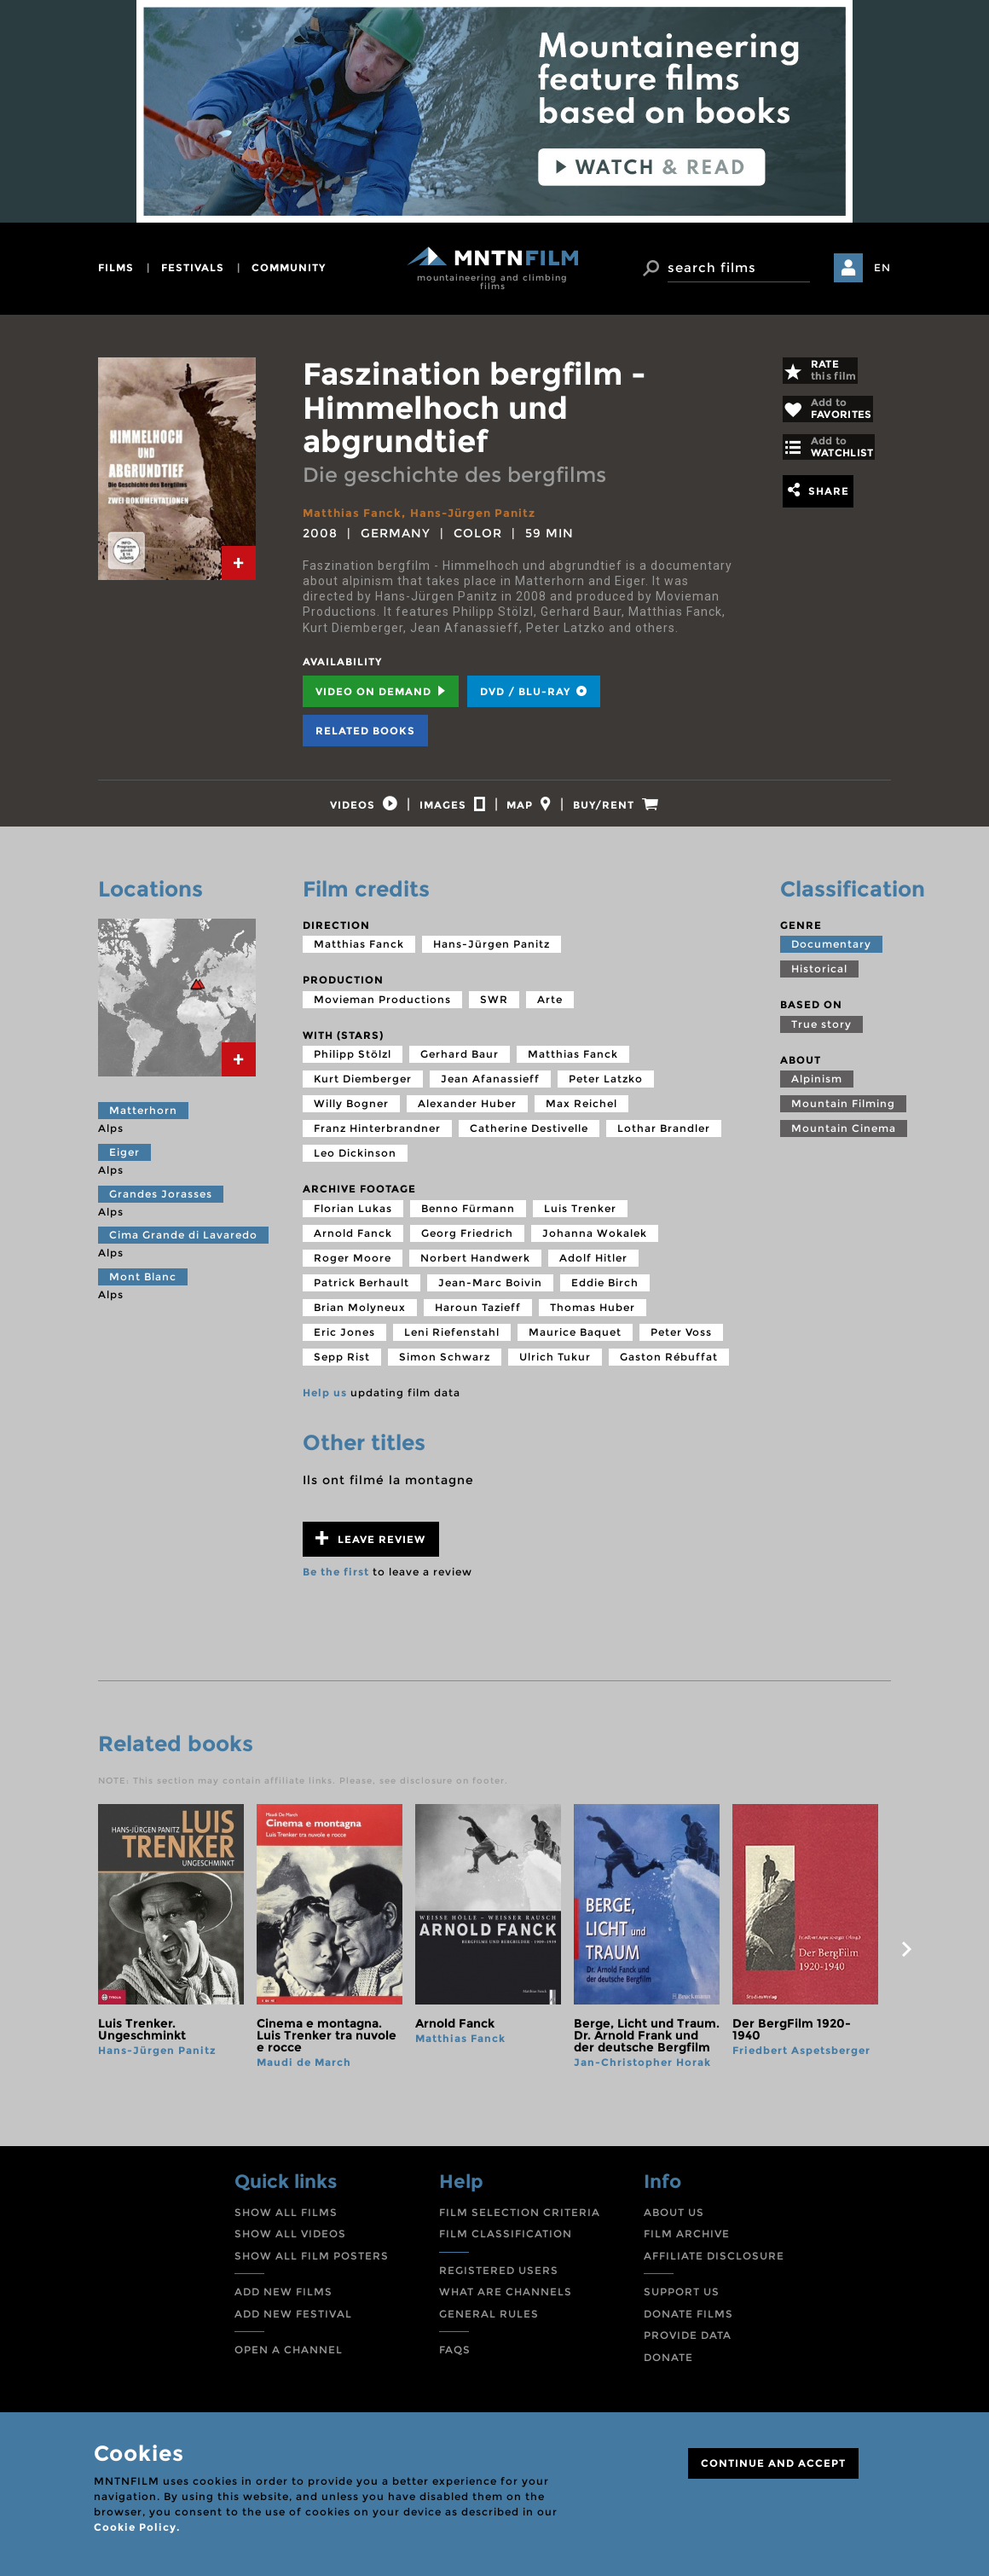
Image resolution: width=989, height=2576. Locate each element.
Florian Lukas (353, 1220)
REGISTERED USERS (498, 2281)
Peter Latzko (606, 1090)
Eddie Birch (605, 1294)
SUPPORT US (682, 2303)
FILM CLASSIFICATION (505, 2245)
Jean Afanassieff (490, 1090)
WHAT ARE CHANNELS (505, 2303)
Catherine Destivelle (529, 1140)
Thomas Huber (592, 1319)
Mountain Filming (843, 1115)
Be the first (336, 1582)
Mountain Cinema (843, 1140)
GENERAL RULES (489, 2324)
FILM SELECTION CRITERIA (519, 2223)
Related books (365, 729)
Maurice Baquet (575, 1343)
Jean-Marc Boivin (490, 1294)
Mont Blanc (142, 1287)
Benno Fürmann (468, 1220)
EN (882, 267)
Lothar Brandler (663, 1140)
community (289, 267)
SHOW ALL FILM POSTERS (311, 2266)
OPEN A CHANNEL (288, 2361)
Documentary (831, 955)
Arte (550, 1010)
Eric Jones (344, 1343)
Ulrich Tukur (555, 1368)
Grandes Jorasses (160, 1204)
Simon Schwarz (444, 1368)
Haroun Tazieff (478, 1319)
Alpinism (816, 1090)
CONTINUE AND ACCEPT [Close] (773, 2463)
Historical (819, 980)
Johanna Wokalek (594, 1245)
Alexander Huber (467, 1115)
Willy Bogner (351, 1115)
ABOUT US (674, 2223)
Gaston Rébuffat (669, 1368)
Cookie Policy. (137, 2527)
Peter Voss (681, 1343)
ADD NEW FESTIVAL (293, 2324)
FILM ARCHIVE (687, 2245)
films (116, 267)
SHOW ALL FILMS (286, 2223)
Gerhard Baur (459, 1065)
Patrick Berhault (361, 1294)
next (906, 1961)
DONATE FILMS (688, 2324)
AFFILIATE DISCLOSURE (714, 2266)
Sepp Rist (342, 1368)
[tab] (239, 563)
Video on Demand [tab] (380, 690)
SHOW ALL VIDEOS (290, 2245)
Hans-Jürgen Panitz (481, 512)
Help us (325, 1404)
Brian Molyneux (360, 1319)
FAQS (455, 2361)
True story (821, 1035)
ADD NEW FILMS (283, 2303)
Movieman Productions (382, 1010)
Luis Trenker (580, 1220)
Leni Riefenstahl (452, 1343)
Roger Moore (352, 1269)
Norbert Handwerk (475, 1269)
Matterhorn (143, 1122)
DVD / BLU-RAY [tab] (533, 690)
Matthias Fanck (354, 512)
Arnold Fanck (353, 1245)
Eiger (124, 1163)
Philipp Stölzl (352, 1065)
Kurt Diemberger (363, 1090)
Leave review (370, 1549)
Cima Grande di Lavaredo (183, 1246)
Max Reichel (581, 1115)
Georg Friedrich (467, 1245)
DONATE (668, 2369)
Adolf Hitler (593, 1269)
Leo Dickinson (355, 1164)
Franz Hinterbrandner (377, 1140)
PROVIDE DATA (688, 2347)
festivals (192, 267)
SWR (494, 1010)
